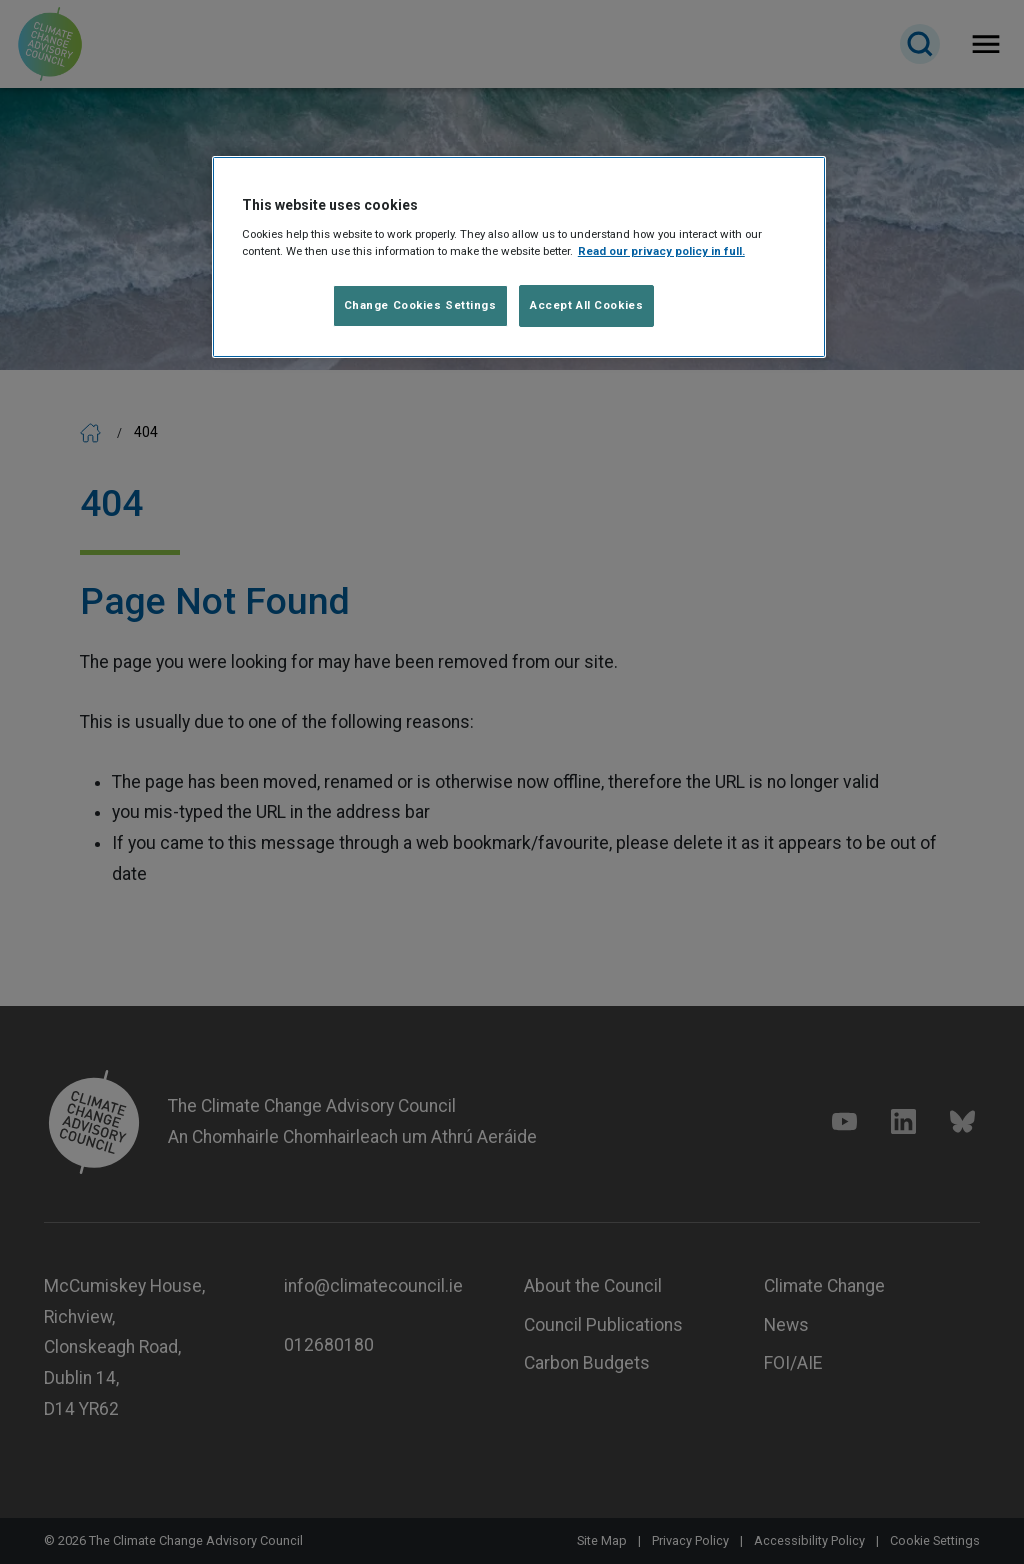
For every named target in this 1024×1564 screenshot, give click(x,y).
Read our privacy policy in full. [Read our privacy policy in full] (661, 251)
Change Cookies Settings (420, 305)
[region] (519, 257)
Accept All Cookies (586, 305)
